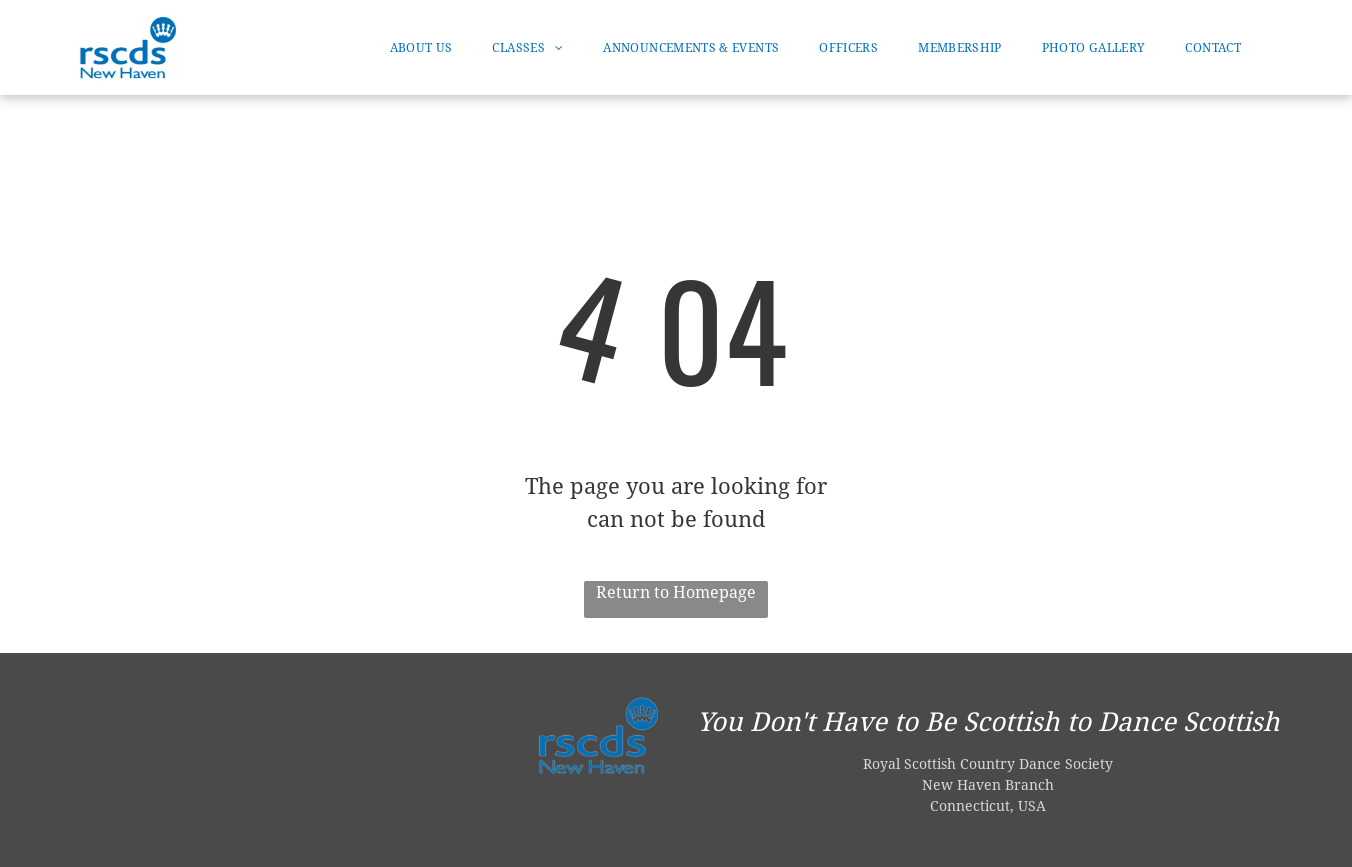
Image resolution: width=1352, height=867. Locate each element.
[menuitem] (421, 48)
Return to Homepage (676, 592)
